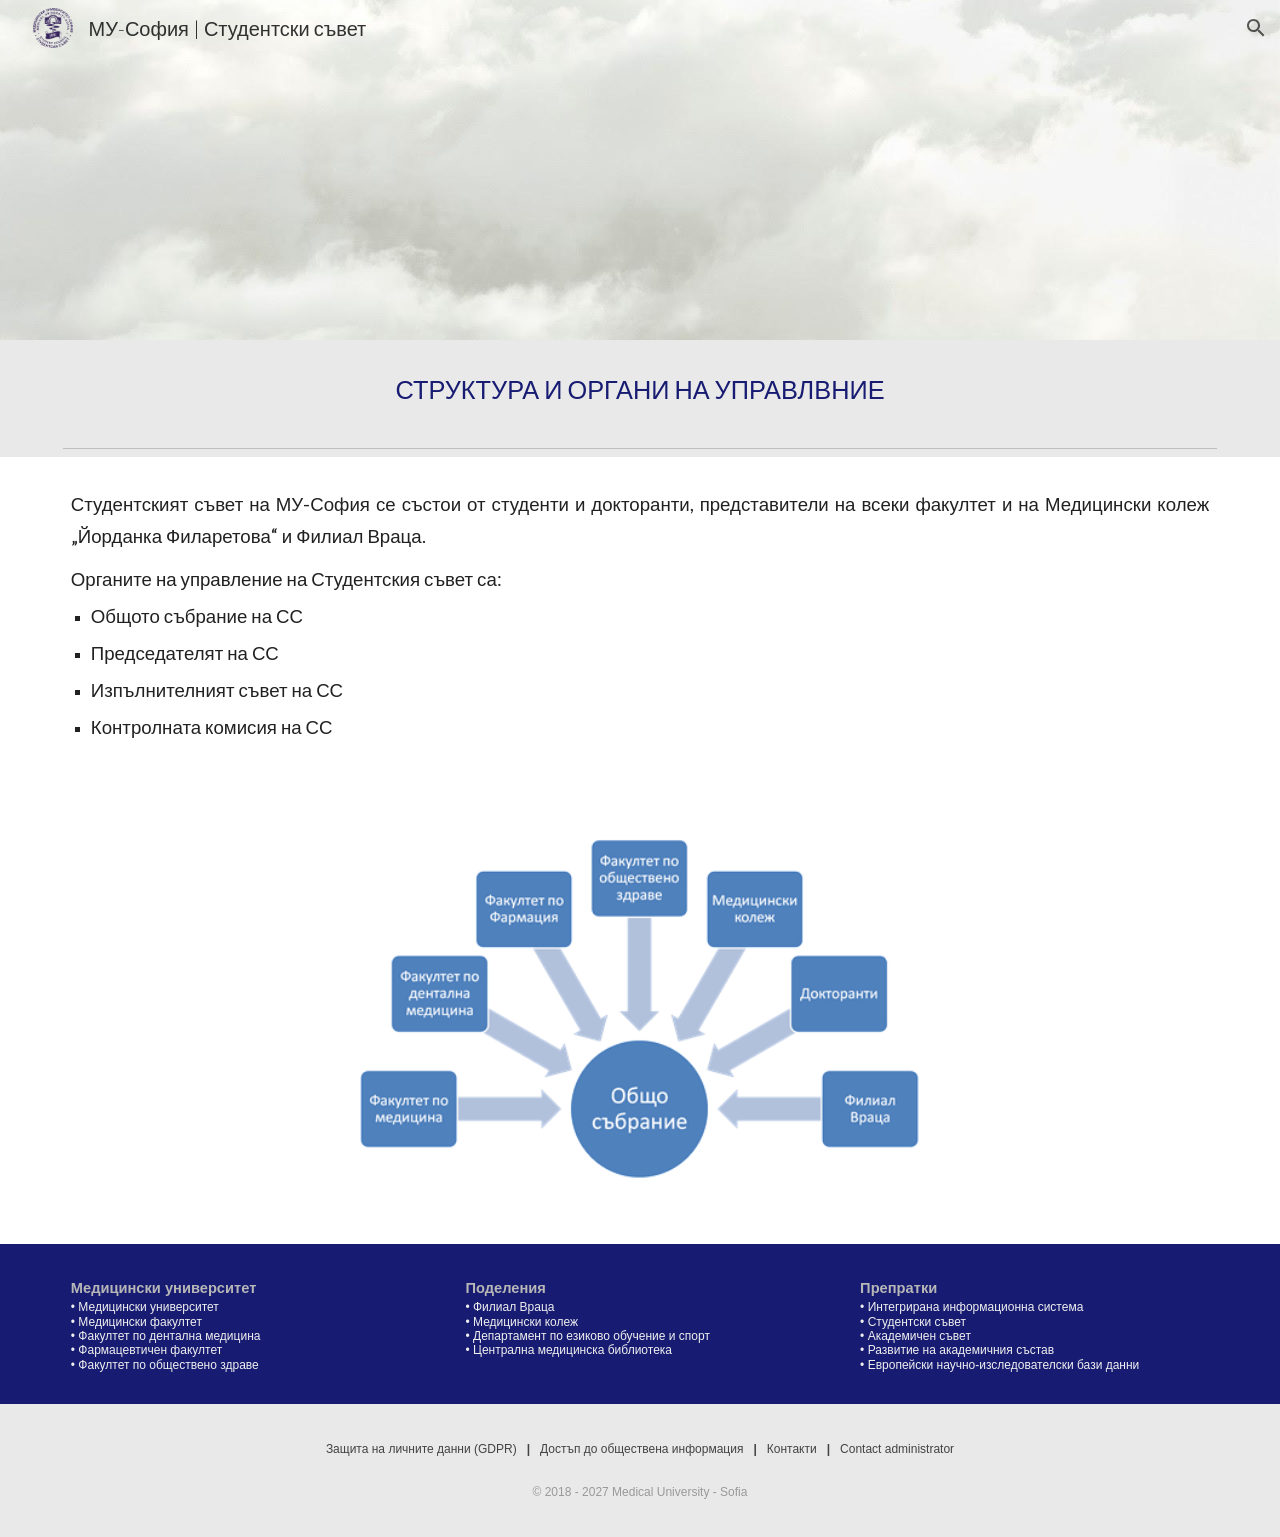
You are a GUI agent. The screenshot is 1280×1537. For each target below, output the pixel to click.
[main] (640, 389)
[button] (1256, 28)
